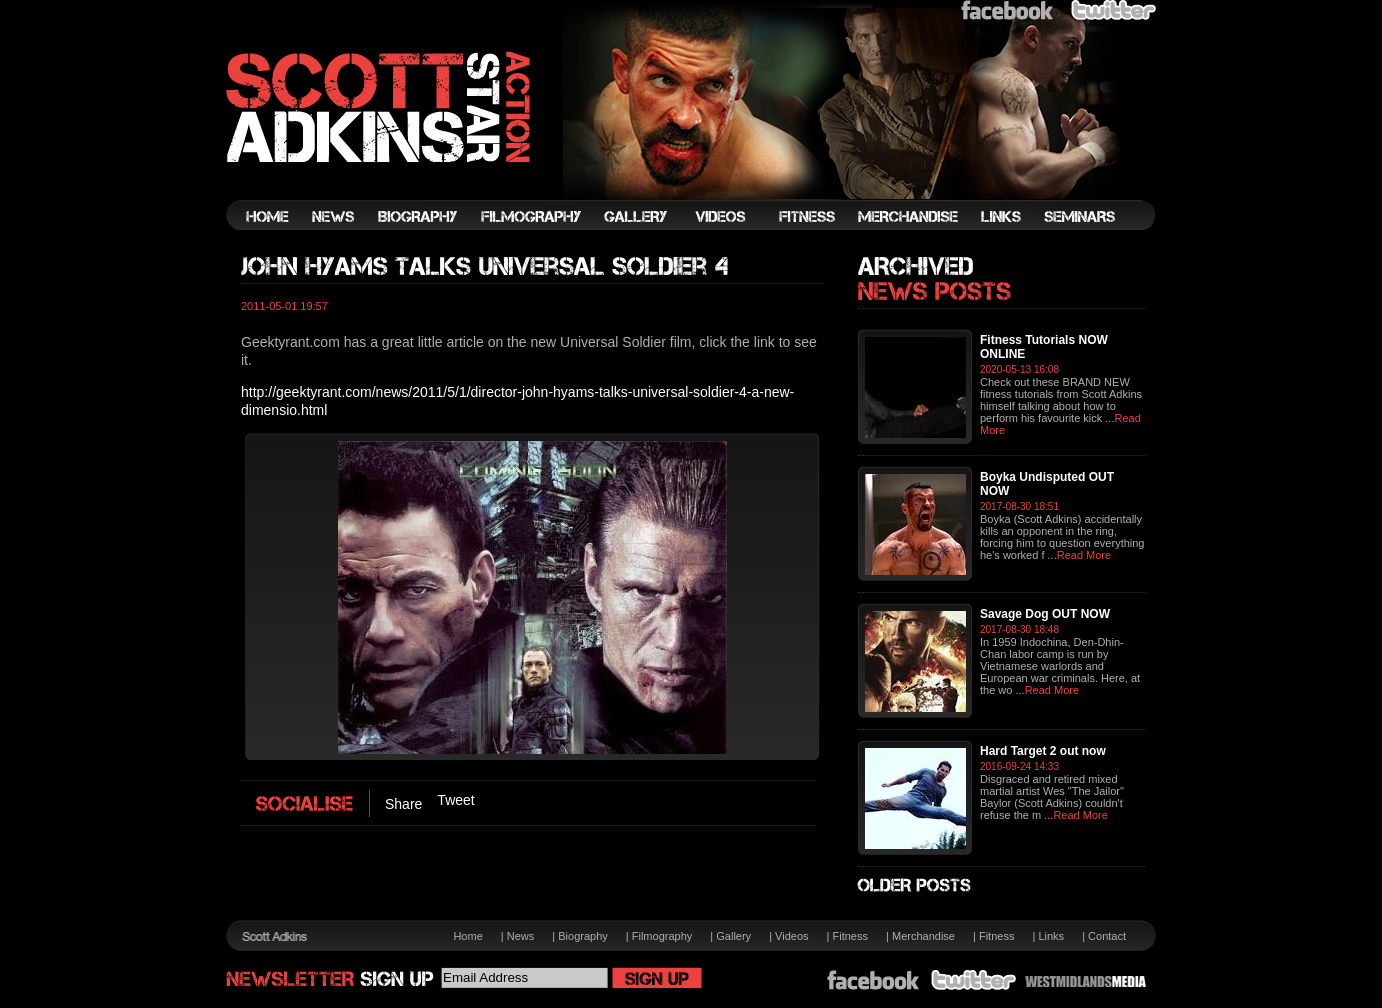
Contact (1107, 936)
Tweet (455, 800)
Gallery (733, 936)
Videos (791, 936)
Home (467, 936)
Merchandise (923, 936)
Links (1051, 936)
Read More (1084, 555)
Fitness (850, 936)
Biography (583, 936)
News (521, 936)
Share (403, 804)
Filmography (662, 936)
